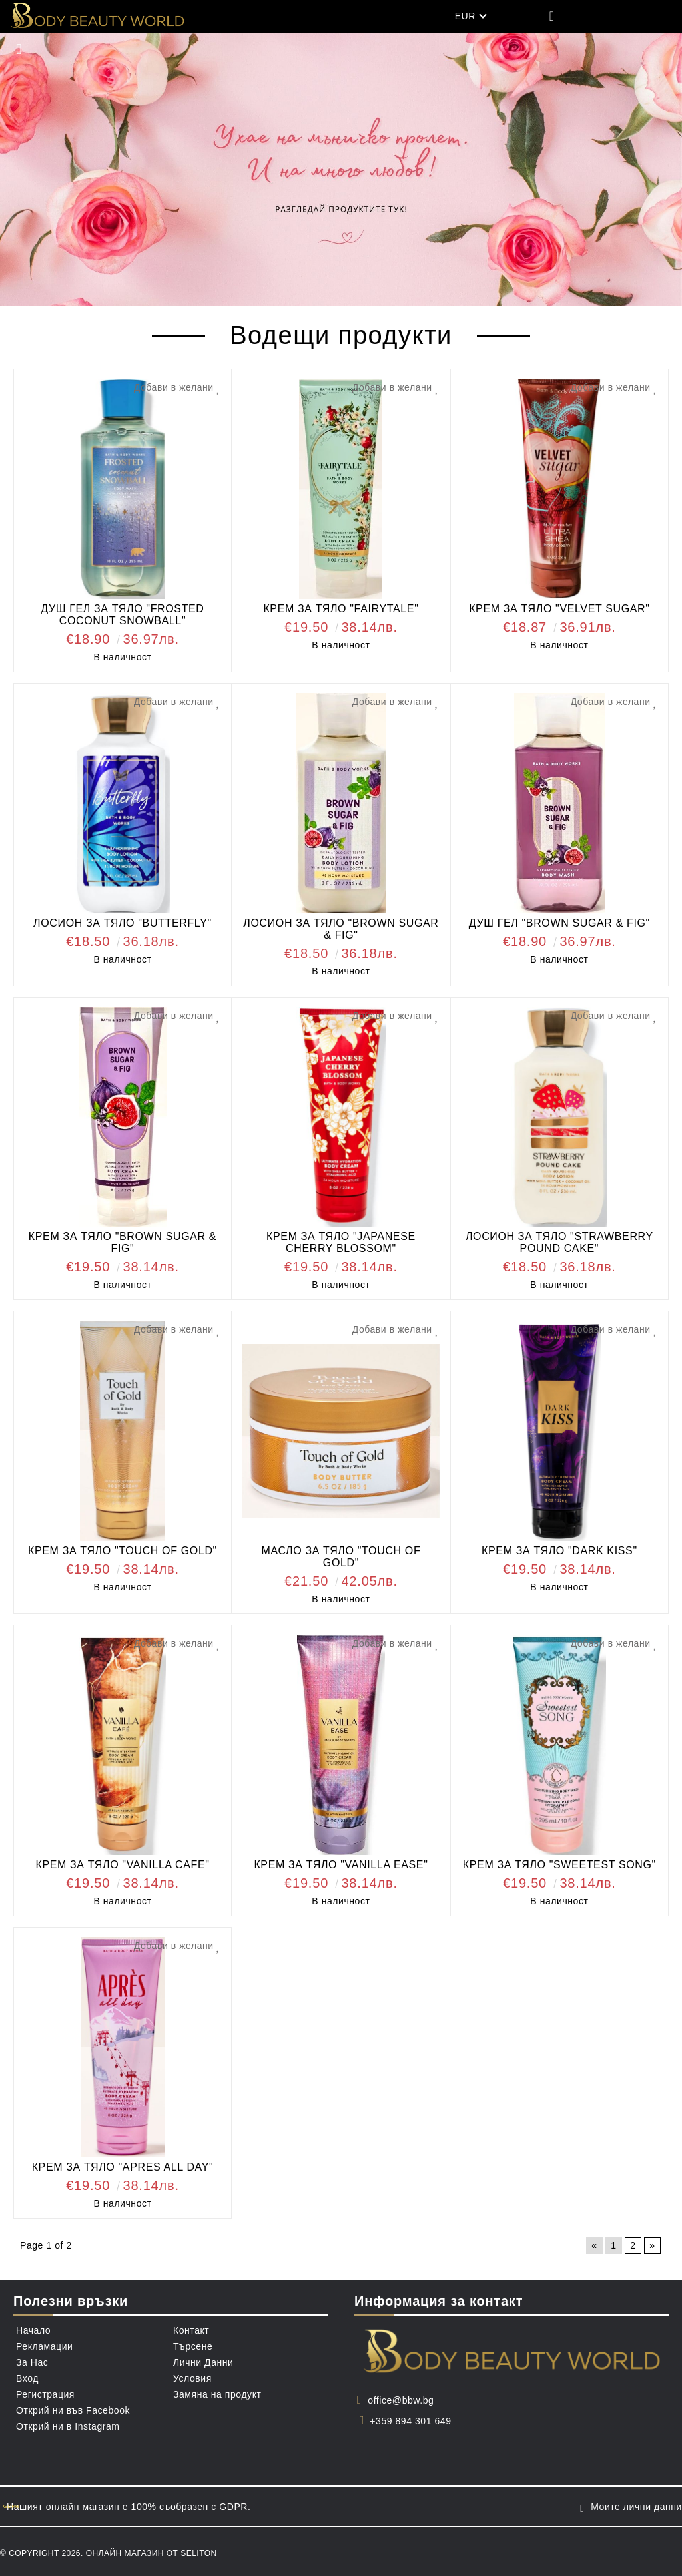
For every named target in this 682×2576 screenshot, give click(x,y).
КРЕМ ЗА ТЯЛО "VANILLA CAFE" (122, 1864)
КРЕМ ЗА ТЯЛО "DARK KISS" (559, 1550)
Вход (27, 2378)
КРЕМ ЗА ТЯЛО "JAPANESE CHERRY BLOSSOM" (341, 1242)
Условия (192, 2378)
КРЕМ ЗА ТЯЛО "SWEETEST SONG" (559, 1864)
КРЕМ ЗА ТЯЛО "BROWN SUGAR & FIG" (122, 1242)
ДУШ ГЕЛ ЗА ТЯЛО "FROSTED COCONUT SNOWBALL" (122, 614)
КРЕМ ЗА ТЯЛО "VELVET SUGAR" (559, 608)
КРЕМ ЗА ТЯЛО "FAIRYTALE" (340, 608)
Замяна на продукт (217, 2394)
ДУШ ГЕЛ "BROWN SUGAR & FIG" (559, 923)
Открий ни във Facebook (73, 2410)
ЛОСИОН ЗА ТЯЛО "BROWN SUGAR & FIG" (340, 929)
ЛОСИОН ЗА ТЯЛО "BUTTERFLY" (122, 923)
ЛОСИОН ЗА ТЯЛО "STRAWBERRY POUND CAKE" (559, 1242)
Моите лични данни (636, 2505)
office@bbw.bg (401, 2400)
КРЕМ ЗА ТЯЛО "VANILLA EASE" (341, 1864)
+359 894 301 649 (410, 2421)
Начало (33, 2330)
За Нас (32, 2362)
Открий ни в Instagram (68, 2426)
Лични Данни (203, 2362)
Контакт (191, 2330)
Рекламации (44, 2346)
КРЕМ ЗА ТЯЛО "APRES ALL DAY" (123, 2167)
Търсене (192, 2346)
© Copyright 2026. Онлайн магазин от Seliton (108, 2551)
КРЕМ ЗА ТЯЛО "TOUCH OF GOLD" (122, 1550)
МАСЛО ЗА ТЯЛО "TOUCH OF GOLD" (340, 1556)
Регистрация (45, 2394)
